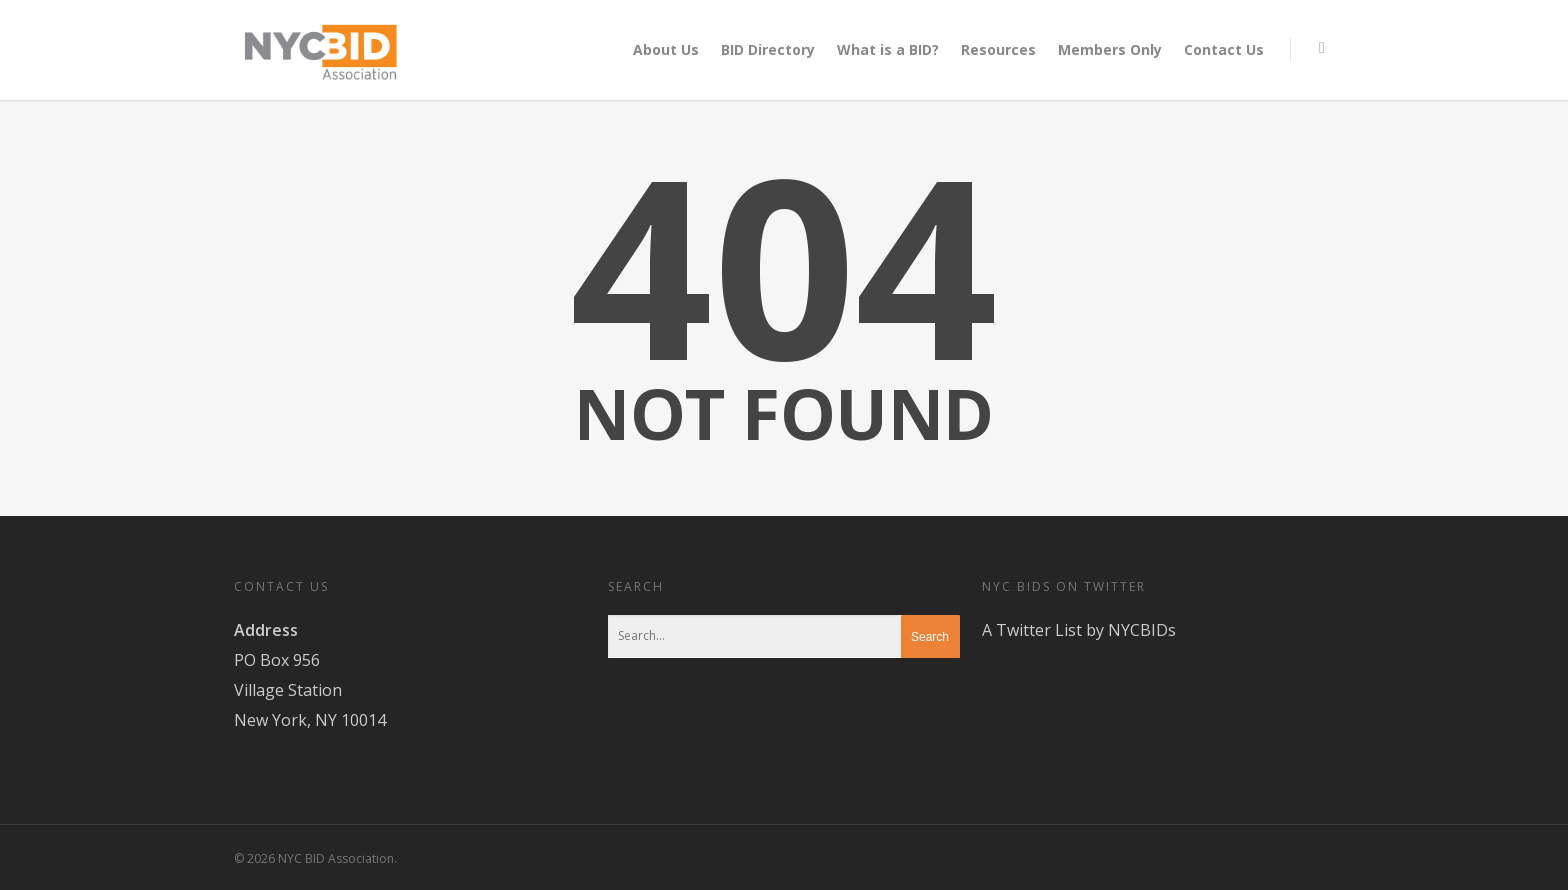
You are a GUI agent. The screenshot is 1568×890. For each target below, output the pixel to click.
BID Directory (768, 49)
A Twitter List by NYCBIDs (1079, 630)
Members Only (1110, 49)
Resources (998, 49)
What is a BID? (888, 49)
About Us (666, 49)
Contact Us (1224, 49)
